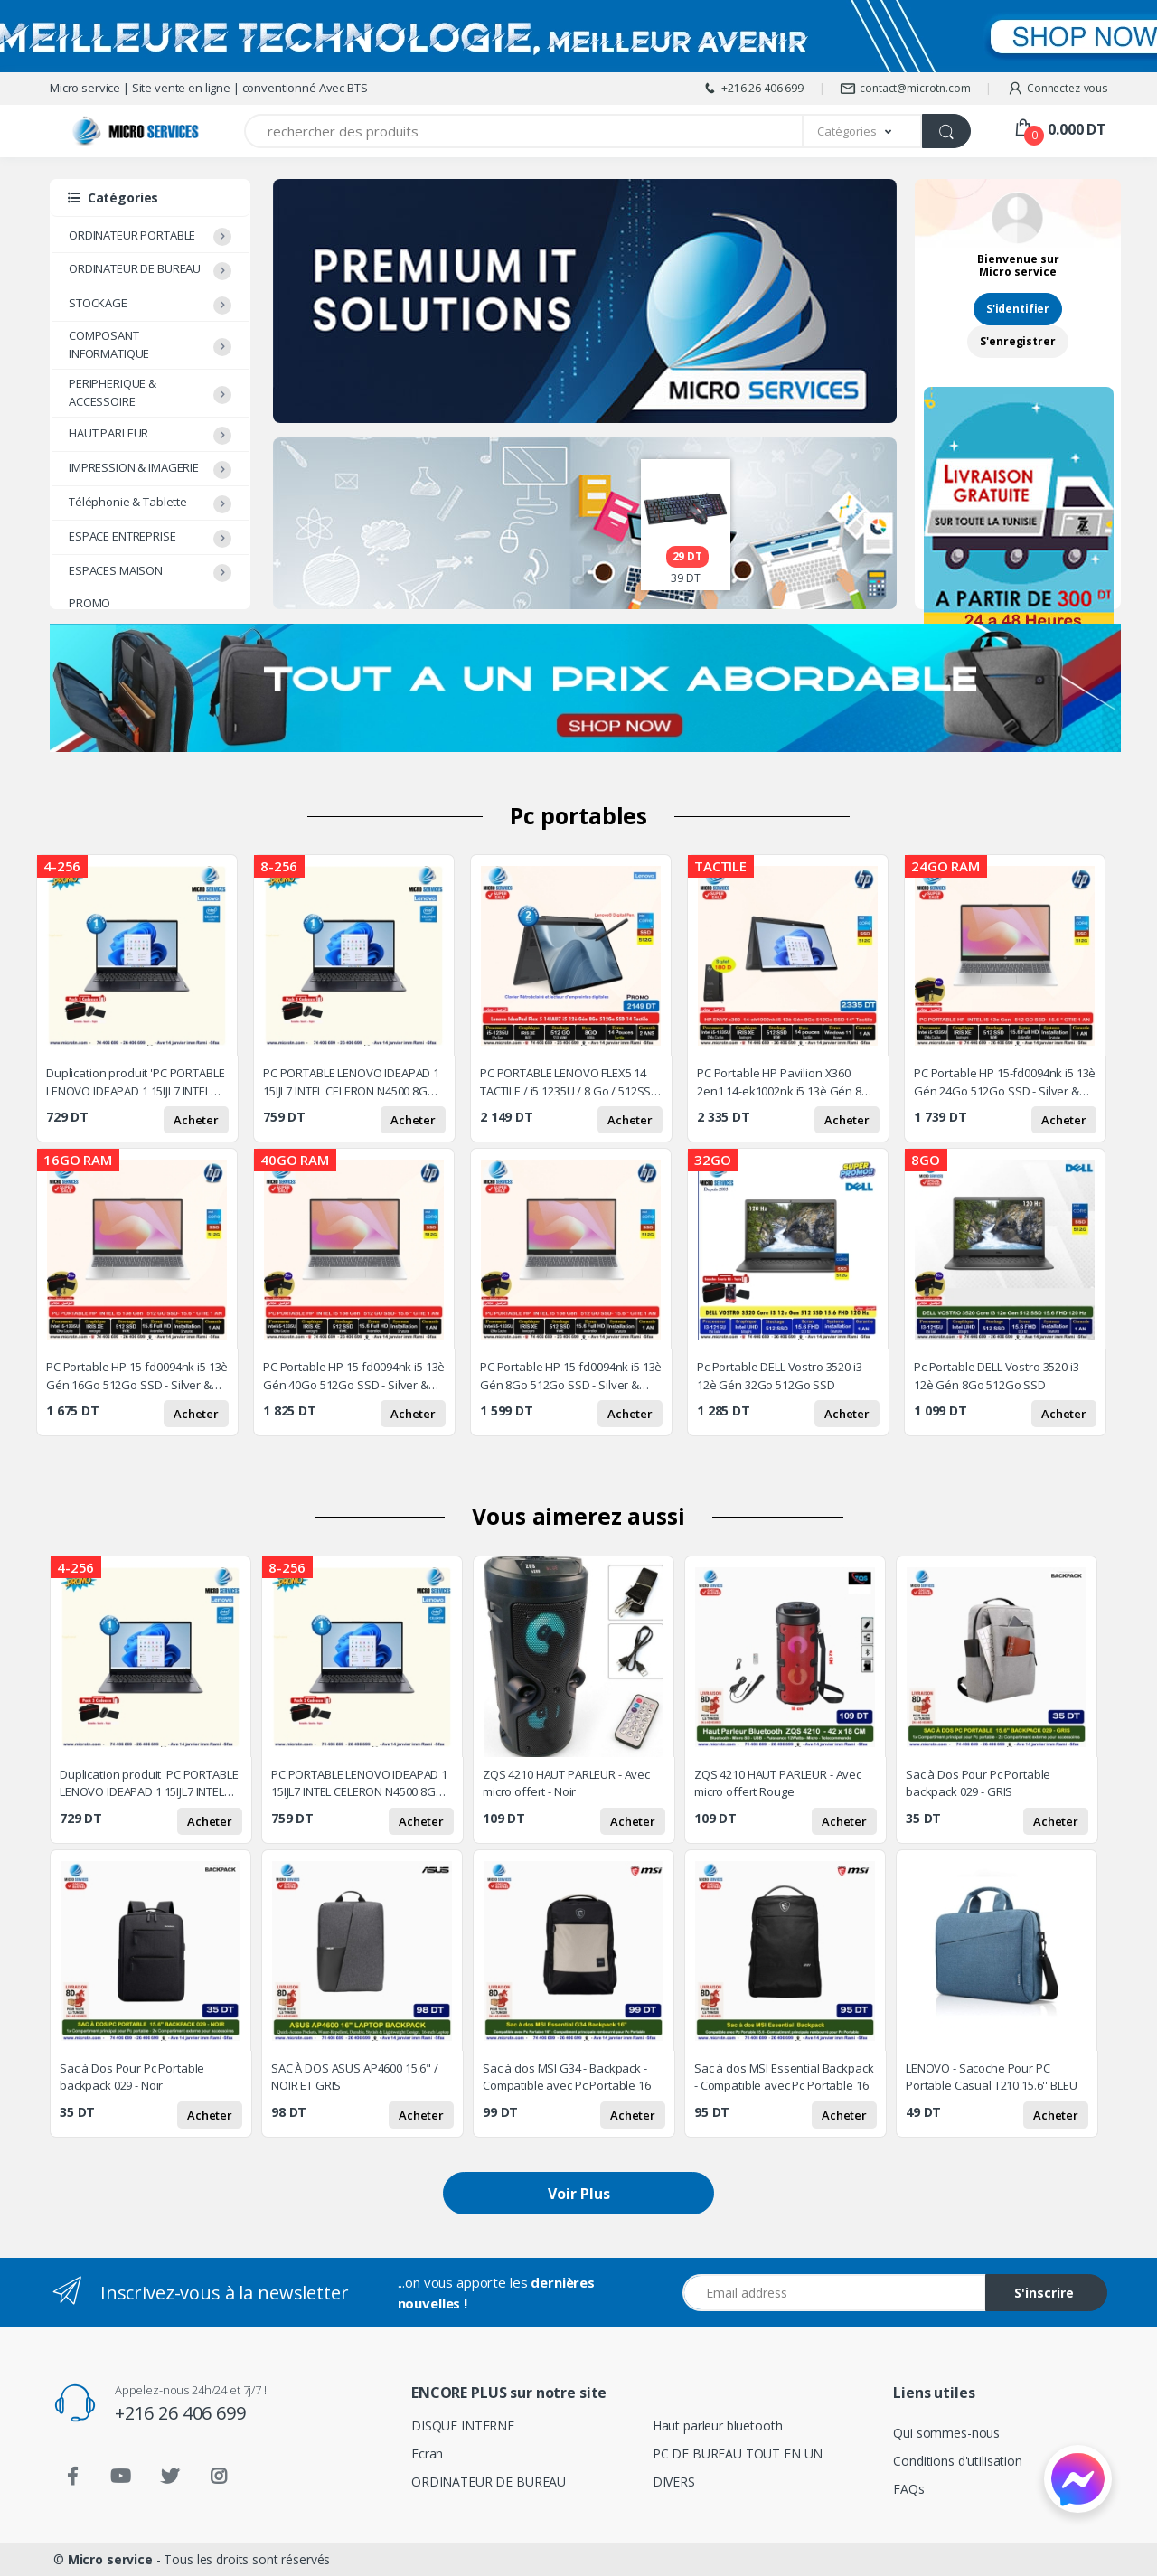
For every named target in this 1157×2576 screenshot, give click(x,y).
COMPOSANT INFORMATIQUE (109, 344)
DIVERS (674, 2481)
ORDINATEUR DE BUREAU (135, 268)
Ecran (427, 2453)
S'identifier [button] (1017, 308)
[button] (863, 131)
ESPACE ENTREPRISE (122, 536)
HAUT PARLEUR (108, 433)
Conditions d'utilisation (957, 2460)
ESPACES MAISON (116, 570)
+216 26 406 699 (752, 88)
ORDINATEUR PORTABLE (132, 235)
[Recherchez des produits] (524, 131)
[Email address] (834, 2292)
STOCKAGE (98, 303)
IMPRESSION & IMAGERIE (134, 467)
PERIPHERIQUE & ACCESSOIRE (112, 392)
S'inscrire (1044, 2292)
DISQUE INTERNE (462, 2425)
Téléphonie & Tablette (128, 502)
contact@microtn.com (905, 88)
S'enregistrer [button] (1017, 341)
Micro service (110, 2559)
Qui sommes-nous (946, 2432)
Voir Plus (579, 2194)
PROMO (89, 603)
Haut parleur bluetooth (718, 2425)
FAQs (908, 2488)
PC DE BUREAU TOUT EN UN (738, 2453)
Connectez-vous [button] (1057, 88)
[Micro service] (104, 131)
